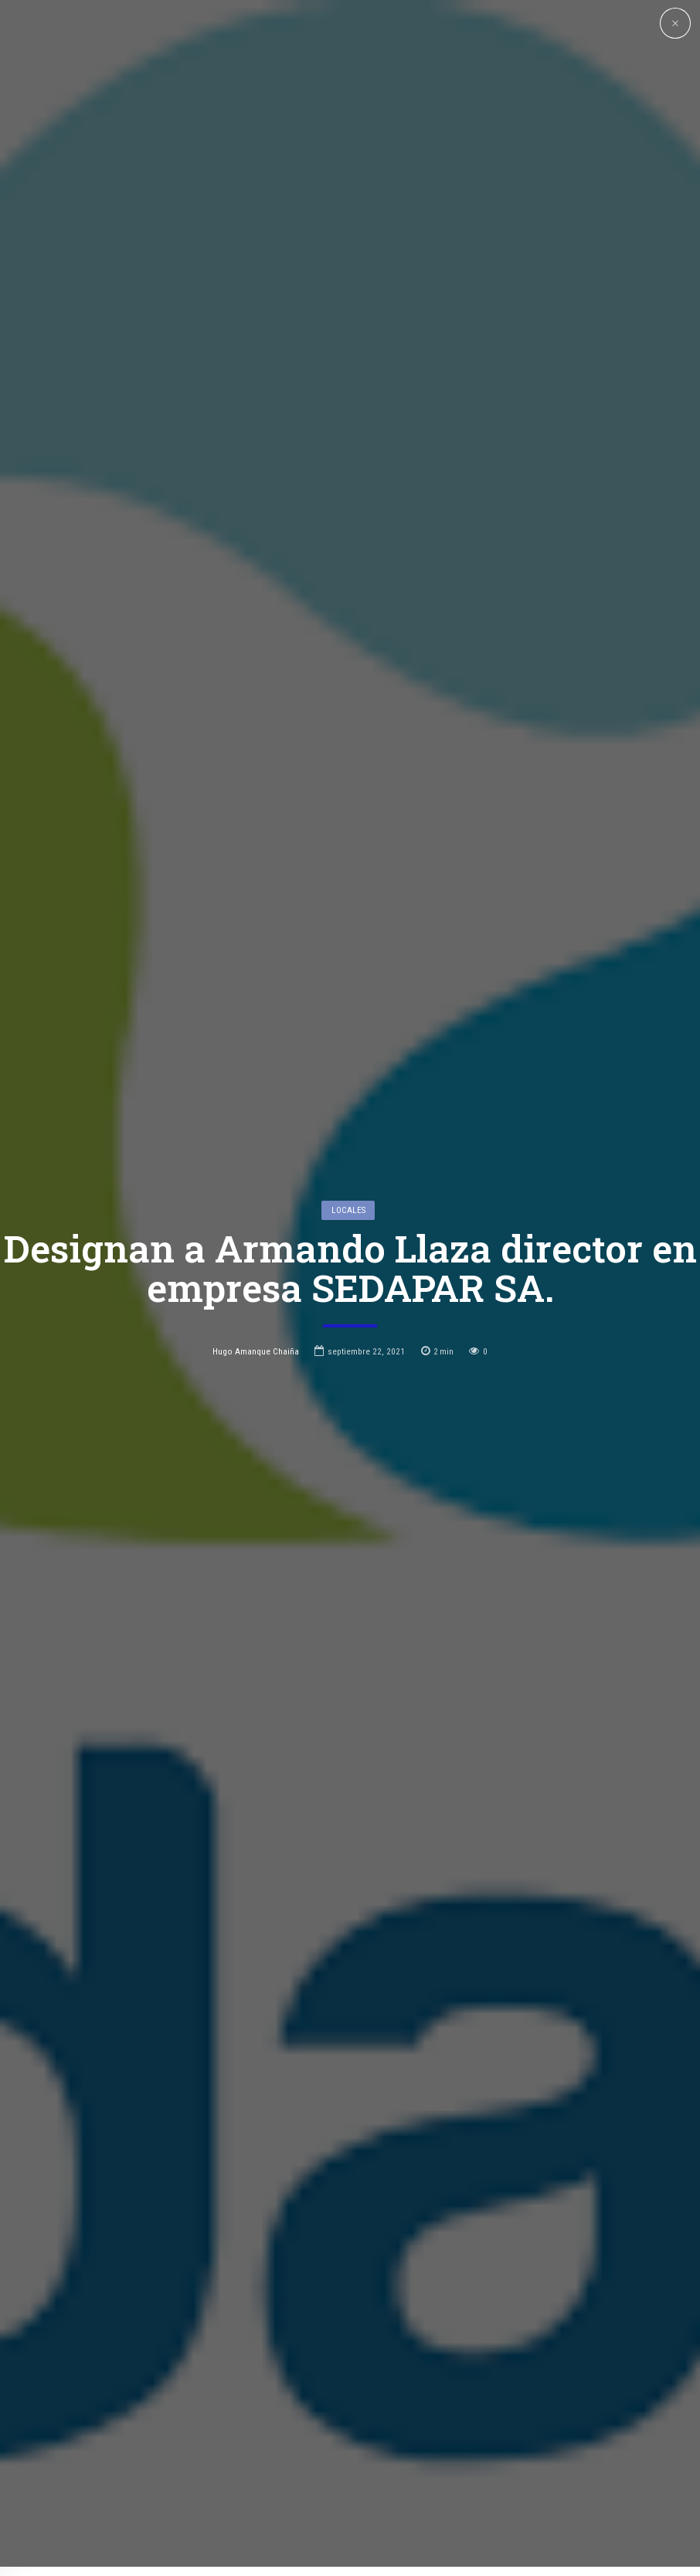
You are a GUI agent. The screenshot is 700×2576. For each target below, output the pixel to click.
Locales (348, 1084)
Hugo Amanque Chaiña (255, 1225)
